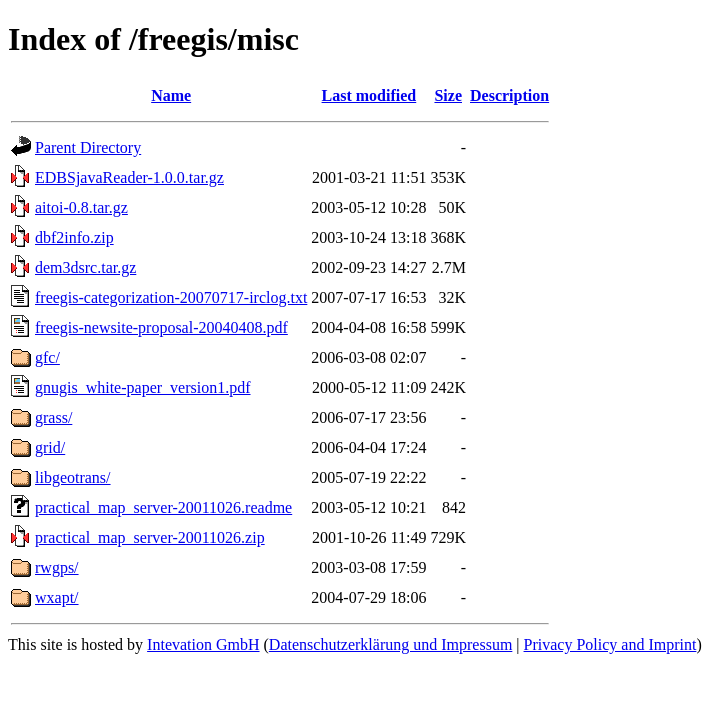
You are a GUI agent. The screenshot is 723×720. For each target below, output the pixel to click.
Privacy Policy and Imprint (610, 644)
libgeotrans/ (73, 477)
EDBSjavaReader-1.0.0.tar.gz (129, 177)
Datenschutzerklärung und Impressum (390, 644)
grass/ (53, 417)
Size (448, 95)
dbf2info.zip (74, 237)
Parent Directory (88, 147)
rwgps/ (57, 567)
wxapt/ (57, 597)
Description (509, 95)
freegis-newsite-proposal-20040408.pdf (161, 327)
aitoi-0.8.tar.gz (81, 207)
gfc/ (47, 357)
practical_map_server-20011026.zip (150, 537)
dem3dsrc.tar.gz (85, 267)
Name (171, 95)
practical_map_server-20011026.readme (163, 507)
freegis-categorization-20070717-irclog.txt (171, 297)
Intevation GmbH (203, 644)
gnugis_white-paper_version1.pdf (143, 387)
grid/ (50, 447)
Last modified (369, 95)
